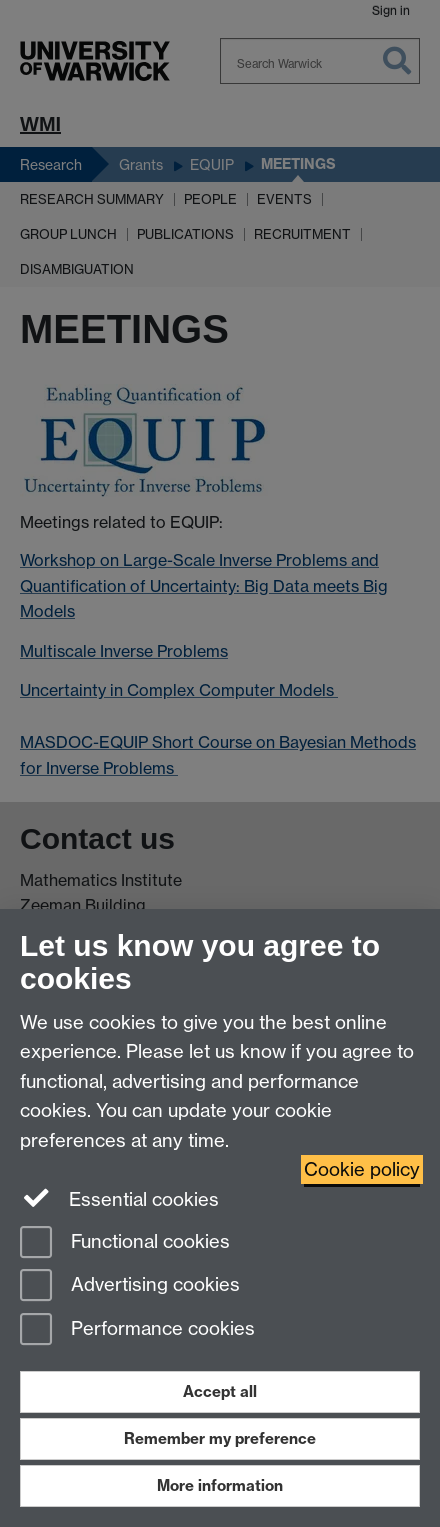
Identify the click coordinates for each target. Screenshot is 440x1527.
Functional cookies (125, 1243)
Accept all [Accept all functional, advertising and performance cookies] (220, 1391)
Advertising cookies (130, 1286)
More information (220, 1485)
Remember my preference (220, 1438)
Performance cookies (137, 1330)
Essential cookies (119, 1198)
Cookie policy (362, 1169)
